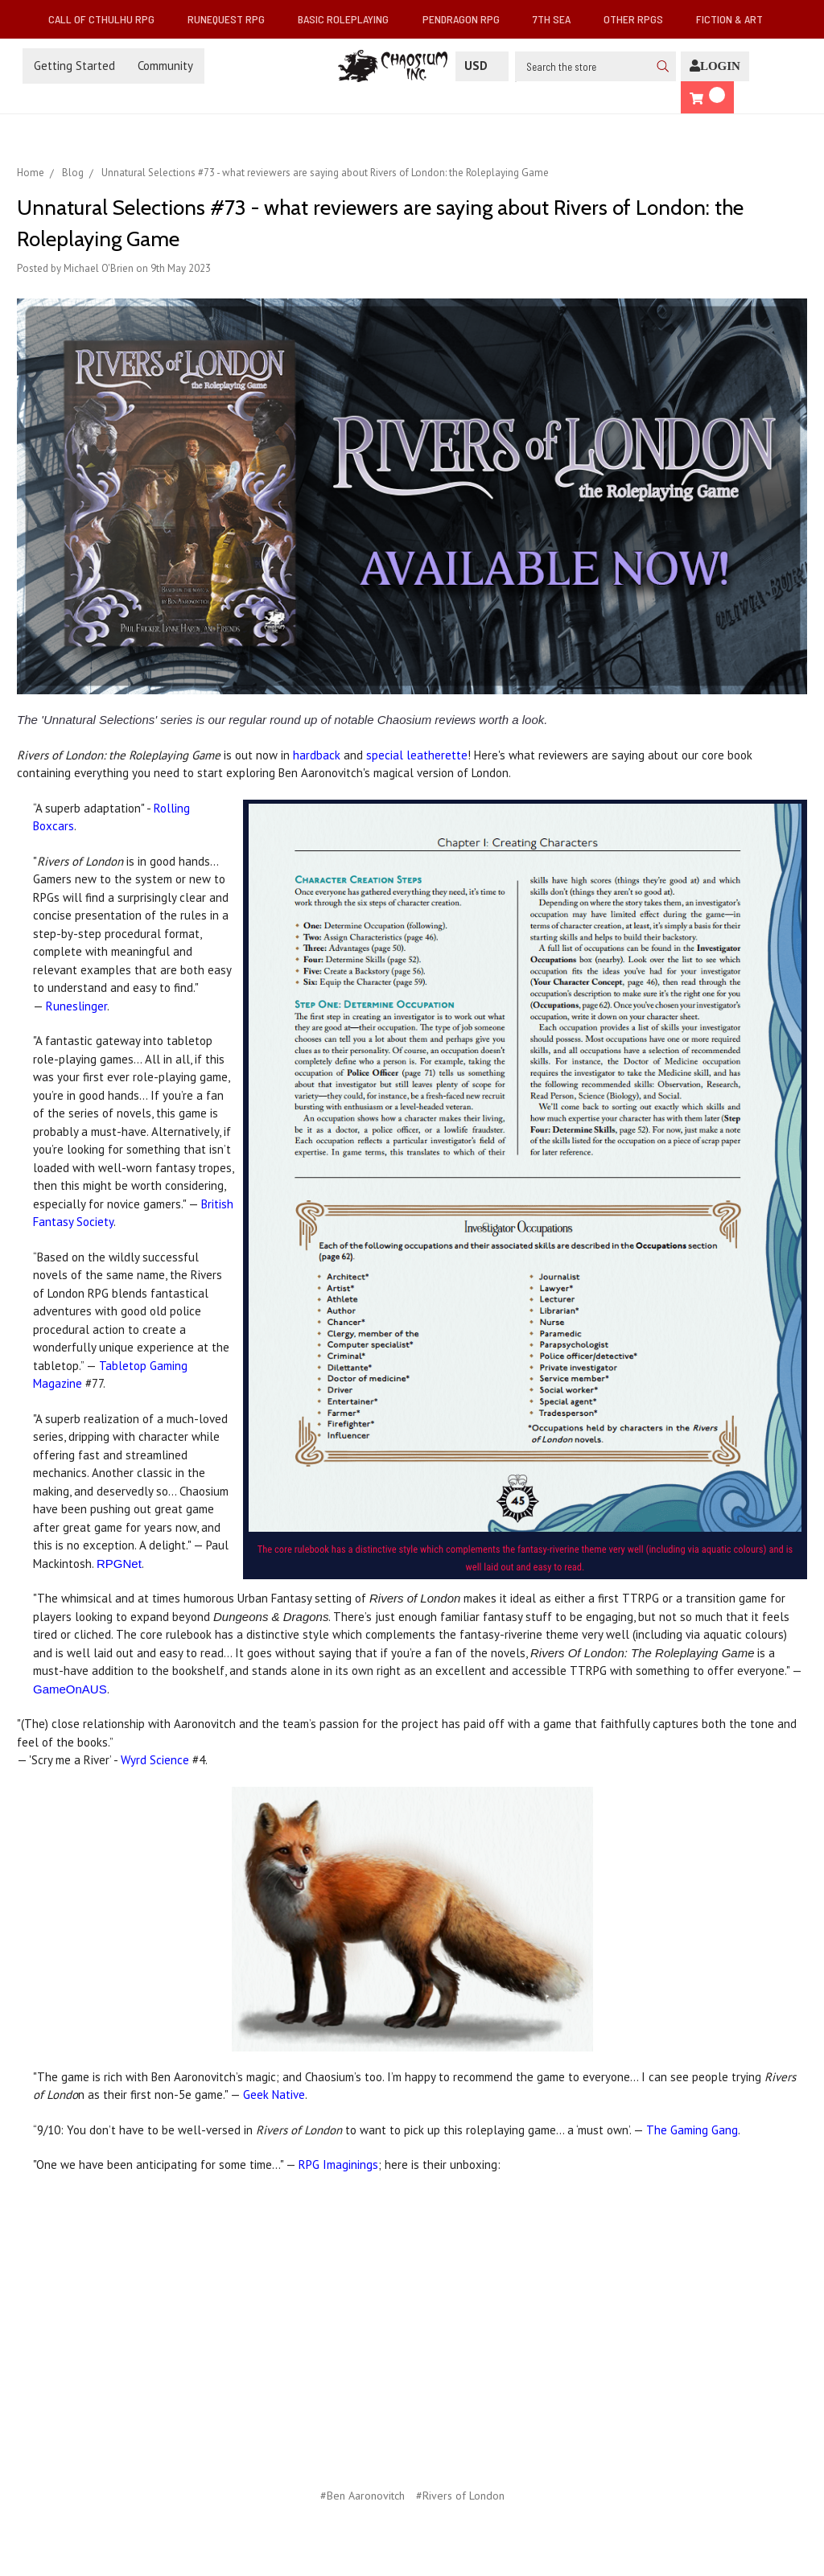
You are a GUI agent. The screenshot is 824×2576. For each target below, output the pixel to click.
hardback (316, 755)
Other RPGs (640, 19)
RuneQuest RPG (232, 19)
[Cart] (707, 97)
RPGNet (119, 1563)
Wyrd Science (155, 1759)
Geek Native (274, 2094)
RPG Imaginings (338, 2164)
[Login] (715, 66)
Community (165, 65)
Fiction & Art (736, 19)
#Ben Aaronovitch (362, 2495)
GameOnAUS (70, 1689)
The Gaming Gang (692, 2130)
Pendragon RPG (467, 19)
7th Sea (558, 19)
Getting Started (74, 65)
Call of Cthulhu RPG (107, 19)
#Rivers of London (460, 2495)
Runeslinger (76, 1006)
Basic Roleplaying (350, 19)
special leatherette (417, 755)
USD (482, 65)
